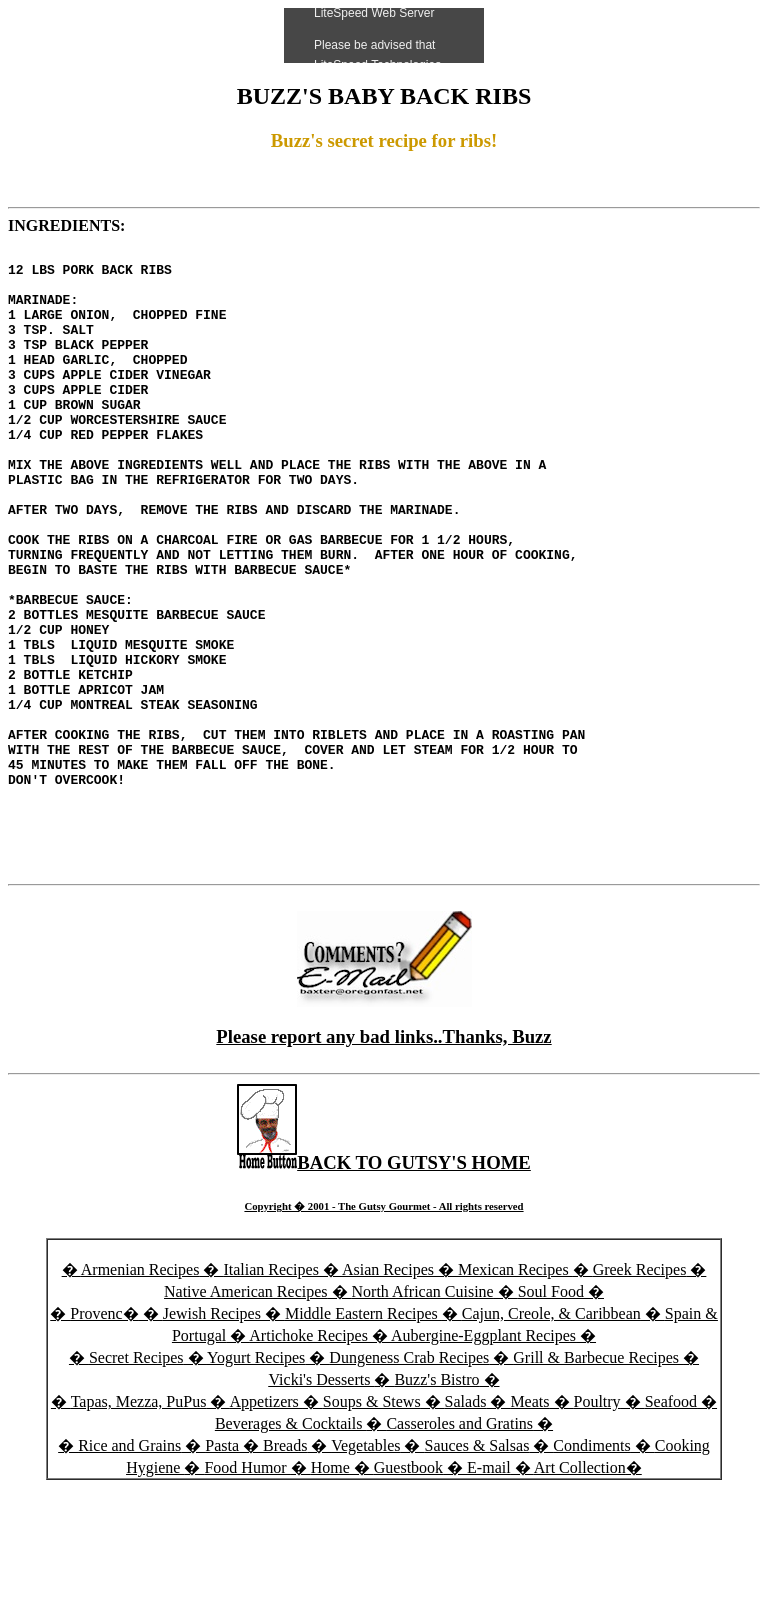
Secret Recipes (136, 1480)
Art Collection (580, 1590)
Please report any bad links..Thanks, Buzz (383, 1159)
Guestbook (408, 1590)
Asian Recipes (388, 1392)
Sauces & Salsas (476, 1568)
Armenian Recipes (140, 1392)
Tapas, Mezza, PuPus (139, 1524)
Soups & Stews (372, 1524)
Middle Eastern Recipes (363, 1436)
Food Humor (247, 1590)
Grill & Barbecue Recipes (598, 1480)
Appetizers (266, 1524)
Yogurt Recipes (256, 1480)
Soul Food (551, 1414)
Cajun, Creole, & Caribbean (551, 1436)
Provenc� (104, 1436)
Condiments (591, 1568)
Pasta (222, 1568)
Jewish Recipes (214, 1436)
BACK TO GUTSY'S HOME (384, 1285)
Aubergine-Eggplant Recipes (483, 1458)
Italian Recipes (273, 1392)
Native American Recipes (246, 1414)
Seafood (671, 1524)
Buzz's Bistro (436, 1502)
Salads (466, 1524)
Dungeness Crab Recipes (409, 1480)
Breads (285, 1568)
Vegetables (365, 1568)
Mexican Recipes (515, 1392)
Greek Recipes (640, 1392)
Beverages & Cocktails (291, 1546)
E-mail (489, 1590)
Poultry (597, 1524)
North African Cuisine (423, 1414)
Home (330, 1590)
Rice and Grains (129, 1568)
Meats (529, 1524)
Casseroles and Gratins (459, 1546)
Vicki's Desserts (321, 1502)
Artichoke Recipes (308, 1458)
